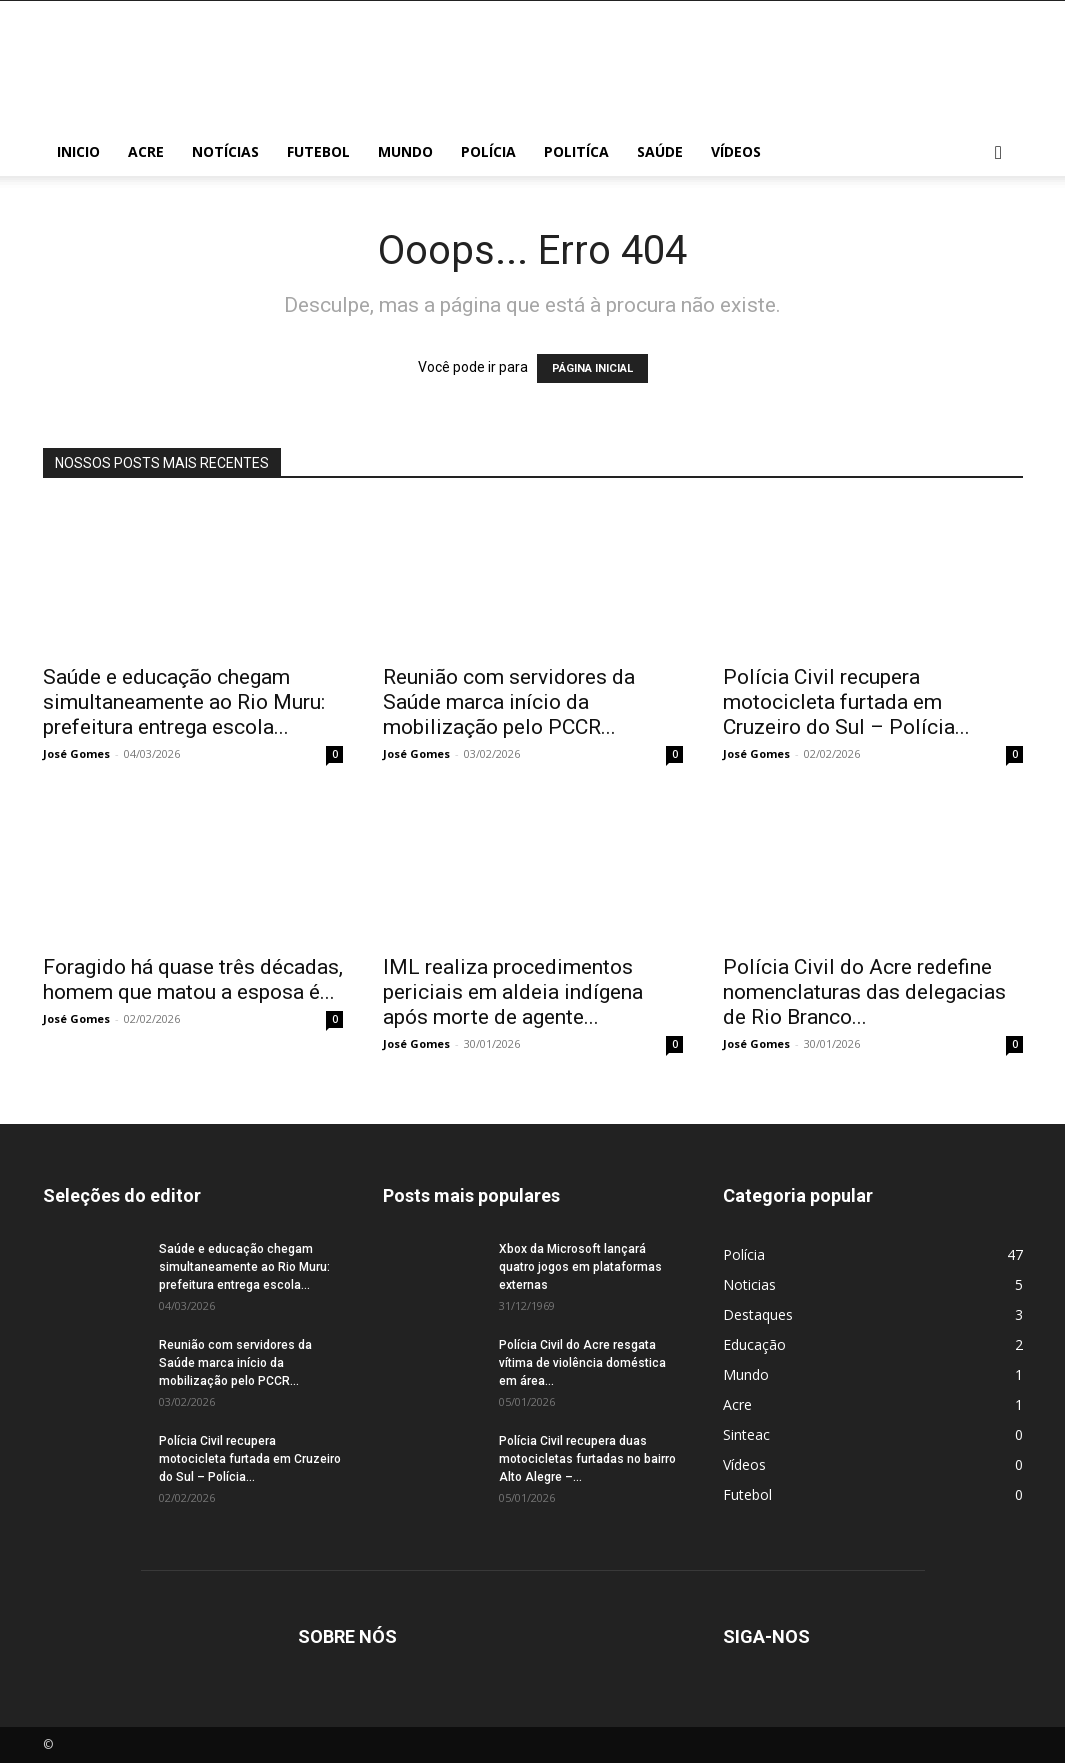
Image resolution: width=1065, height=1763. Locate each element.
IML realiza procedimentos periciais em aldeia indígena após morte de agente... (513, 992)
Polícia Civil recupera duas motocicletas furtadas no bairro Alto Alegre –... (587, 1459)
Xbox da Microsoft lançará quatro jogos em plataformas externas (580, 1267)
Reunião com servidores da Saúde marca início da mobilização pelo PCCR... (509, 702)
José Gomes (76, 753)
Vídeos (736, 151)
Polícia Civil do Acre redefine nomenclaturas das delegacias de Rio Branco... (864, 992)
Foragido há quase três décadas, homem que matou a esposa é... (193, 979)
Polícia (488, 151)
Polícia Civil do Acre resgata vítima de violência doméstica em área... (582, 1363)
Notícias (225, 151)
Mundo (405, 151)
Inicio (78, 151)
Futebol (318, 151)
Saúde (660, 151)
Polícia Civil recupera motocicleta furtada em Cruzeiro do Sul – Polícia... (846, 702)
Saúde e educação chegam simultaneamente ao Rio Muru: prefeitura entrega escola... (184, 702)
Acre (146, 151)
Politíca (576, 151)
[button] (999, 153)
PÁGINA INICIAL (592, 368)
